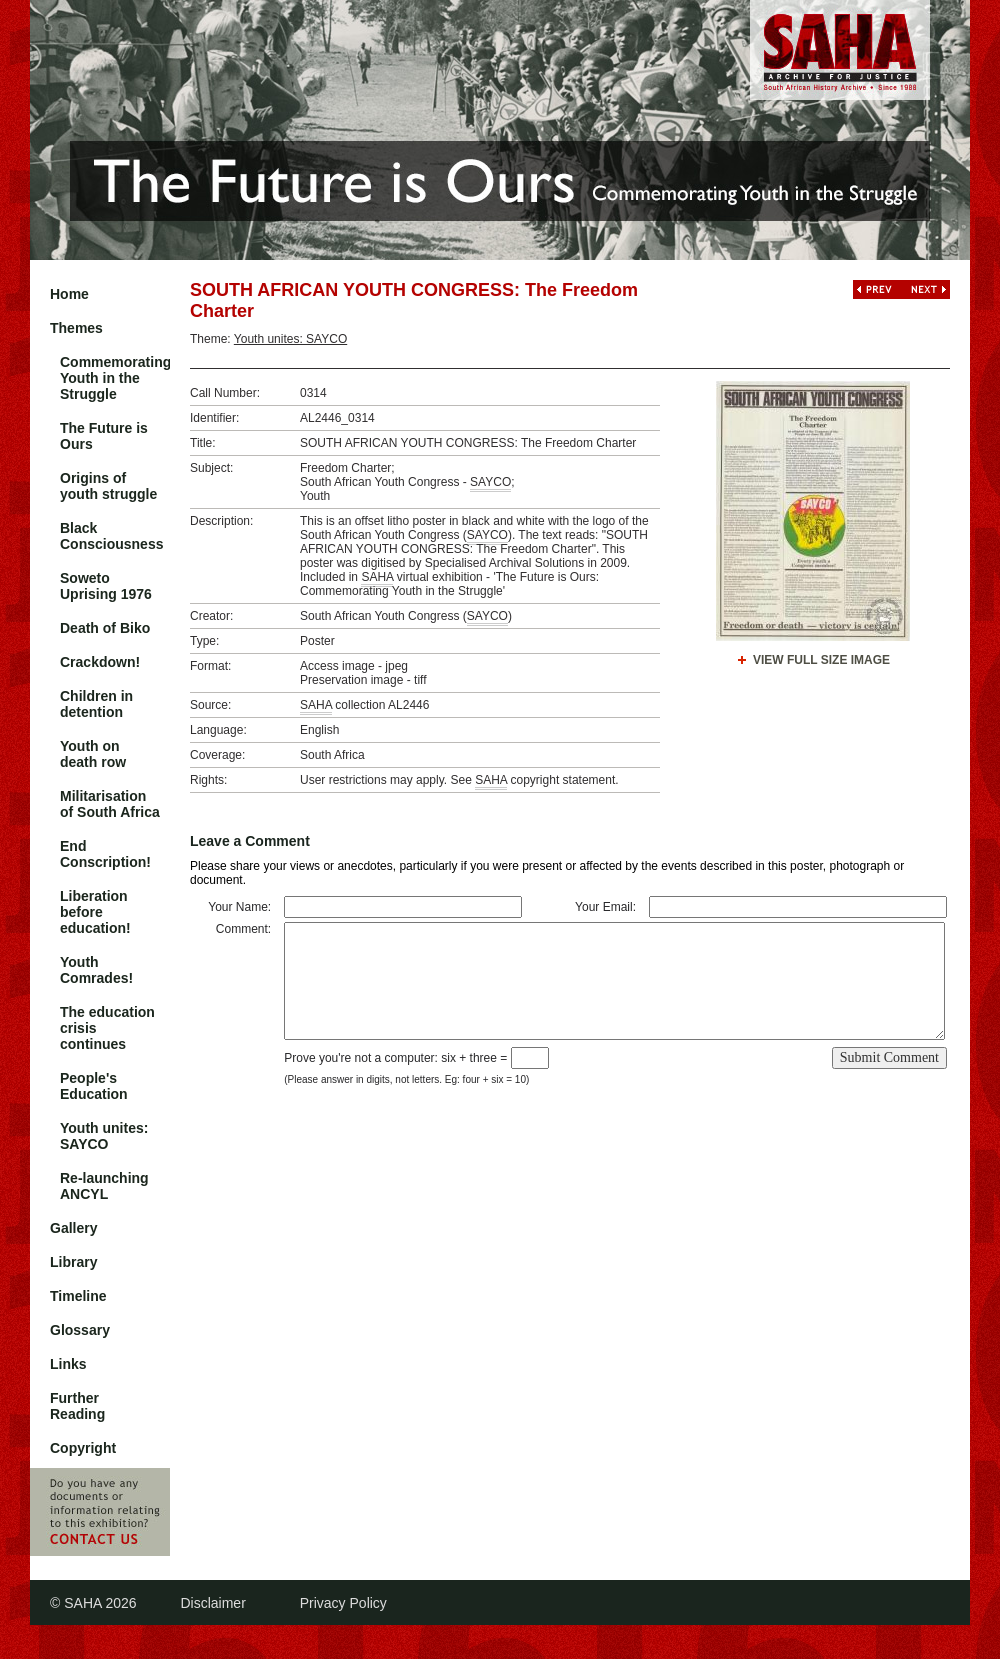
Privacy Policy (343, 1603)
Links (68, 1364)
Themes (76, 328)
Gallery (73, 1228)
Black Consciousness (111, 536)
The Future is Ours (104, 436)
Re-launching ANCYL (104, 1186)
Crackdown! (100, 662)
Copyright (83, 1448)
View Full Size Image (821, 660)
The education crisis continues (107, 1028)
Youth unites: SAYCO (104, 1136)
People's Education (94, 1086)
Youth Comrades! (96, 970)
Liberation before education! (95, 912)
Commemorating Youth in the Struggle (115, 378)
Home (69, 294)
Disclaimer (212, 1603)
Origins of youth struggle (108, 486)
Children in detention (96, 704)
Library (73, 1262)
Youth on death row (93, 754)
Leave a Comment (250, 841)
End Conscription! (105, 854)
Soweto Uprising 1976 (106, 586)
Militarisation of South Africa (110, 804)
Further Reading (77, 1406)
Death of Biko (105, 628)
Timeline (78, 1296)
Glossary (80, 1330)
